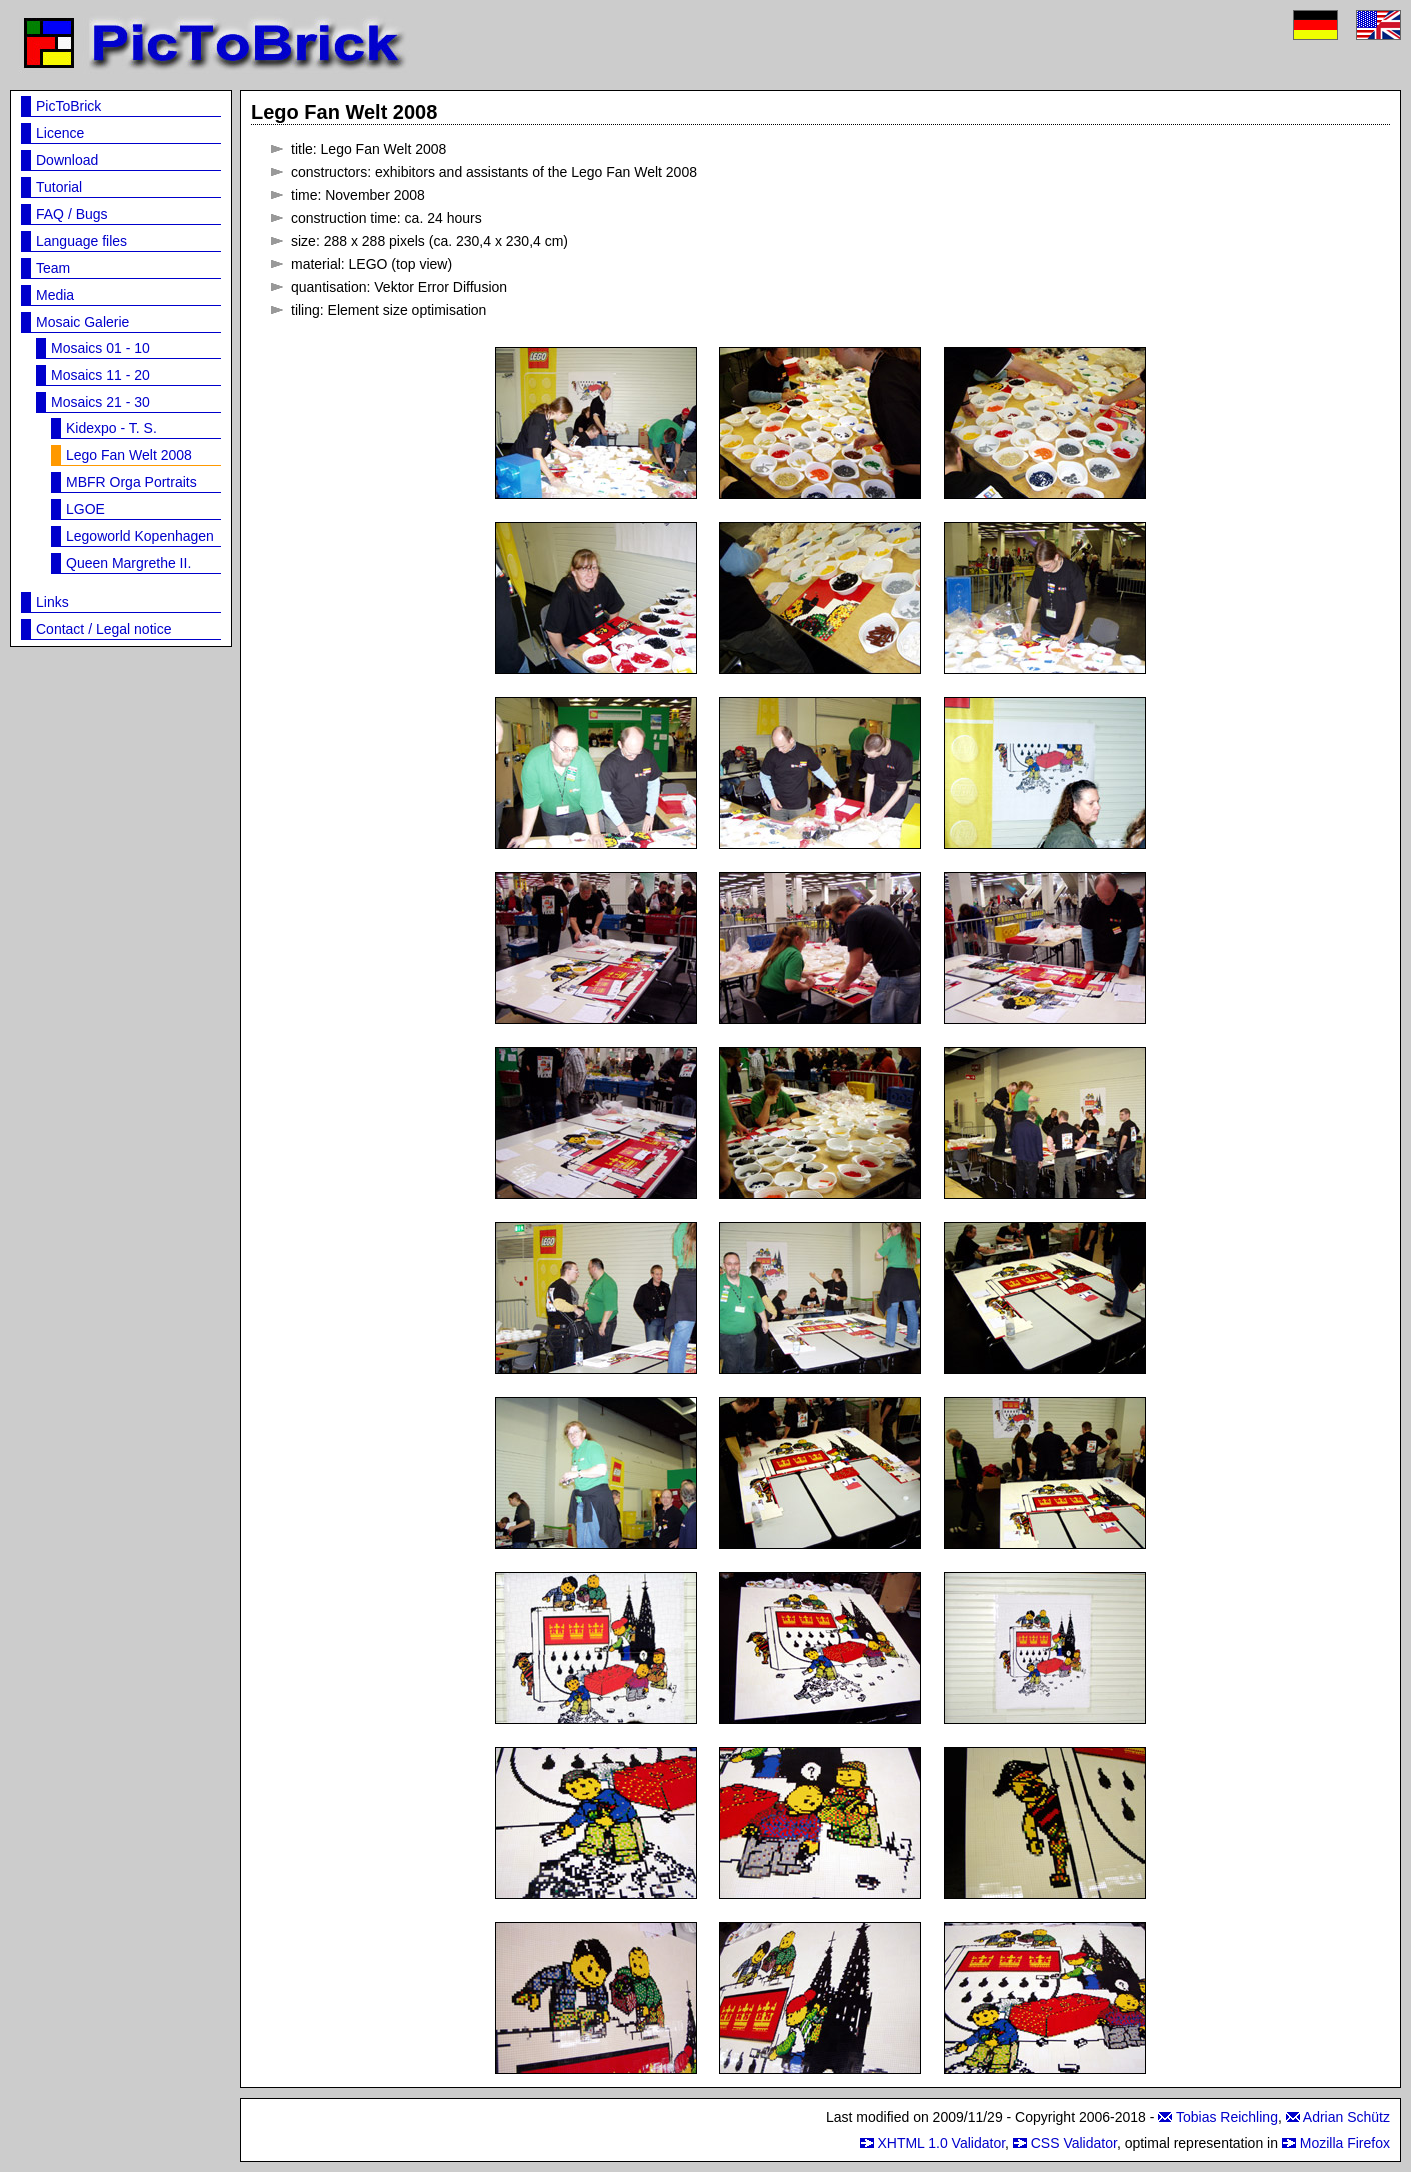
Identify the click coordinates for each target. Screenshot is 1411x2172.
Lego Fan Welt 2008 (129, 455)
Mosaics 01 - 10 (100, 348)
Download (67, 160)
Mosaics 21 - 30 (100, 402)
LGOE (85, 509)
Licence (60, 133)
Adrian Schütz (1346, 2117)
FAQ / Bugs (72, 214)
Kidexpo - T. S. (111, 428)
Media (55, 295)
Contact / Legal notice (103, 629)
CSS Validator (1074, 2143)
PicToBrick (68, 106)
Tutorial (59, 187)
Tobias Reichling (1227, 2117)
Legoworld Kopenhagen (140, 536)
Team (53, 268)
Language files (81, 241)
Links (52, 602)
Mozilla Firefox (1345, 2143)
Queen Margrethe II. (128, 563)
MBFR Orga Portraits (131, 482)
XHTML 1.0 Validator (941, 2143)
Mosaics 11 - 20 (100, 375)
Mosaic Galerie (82, 322)
